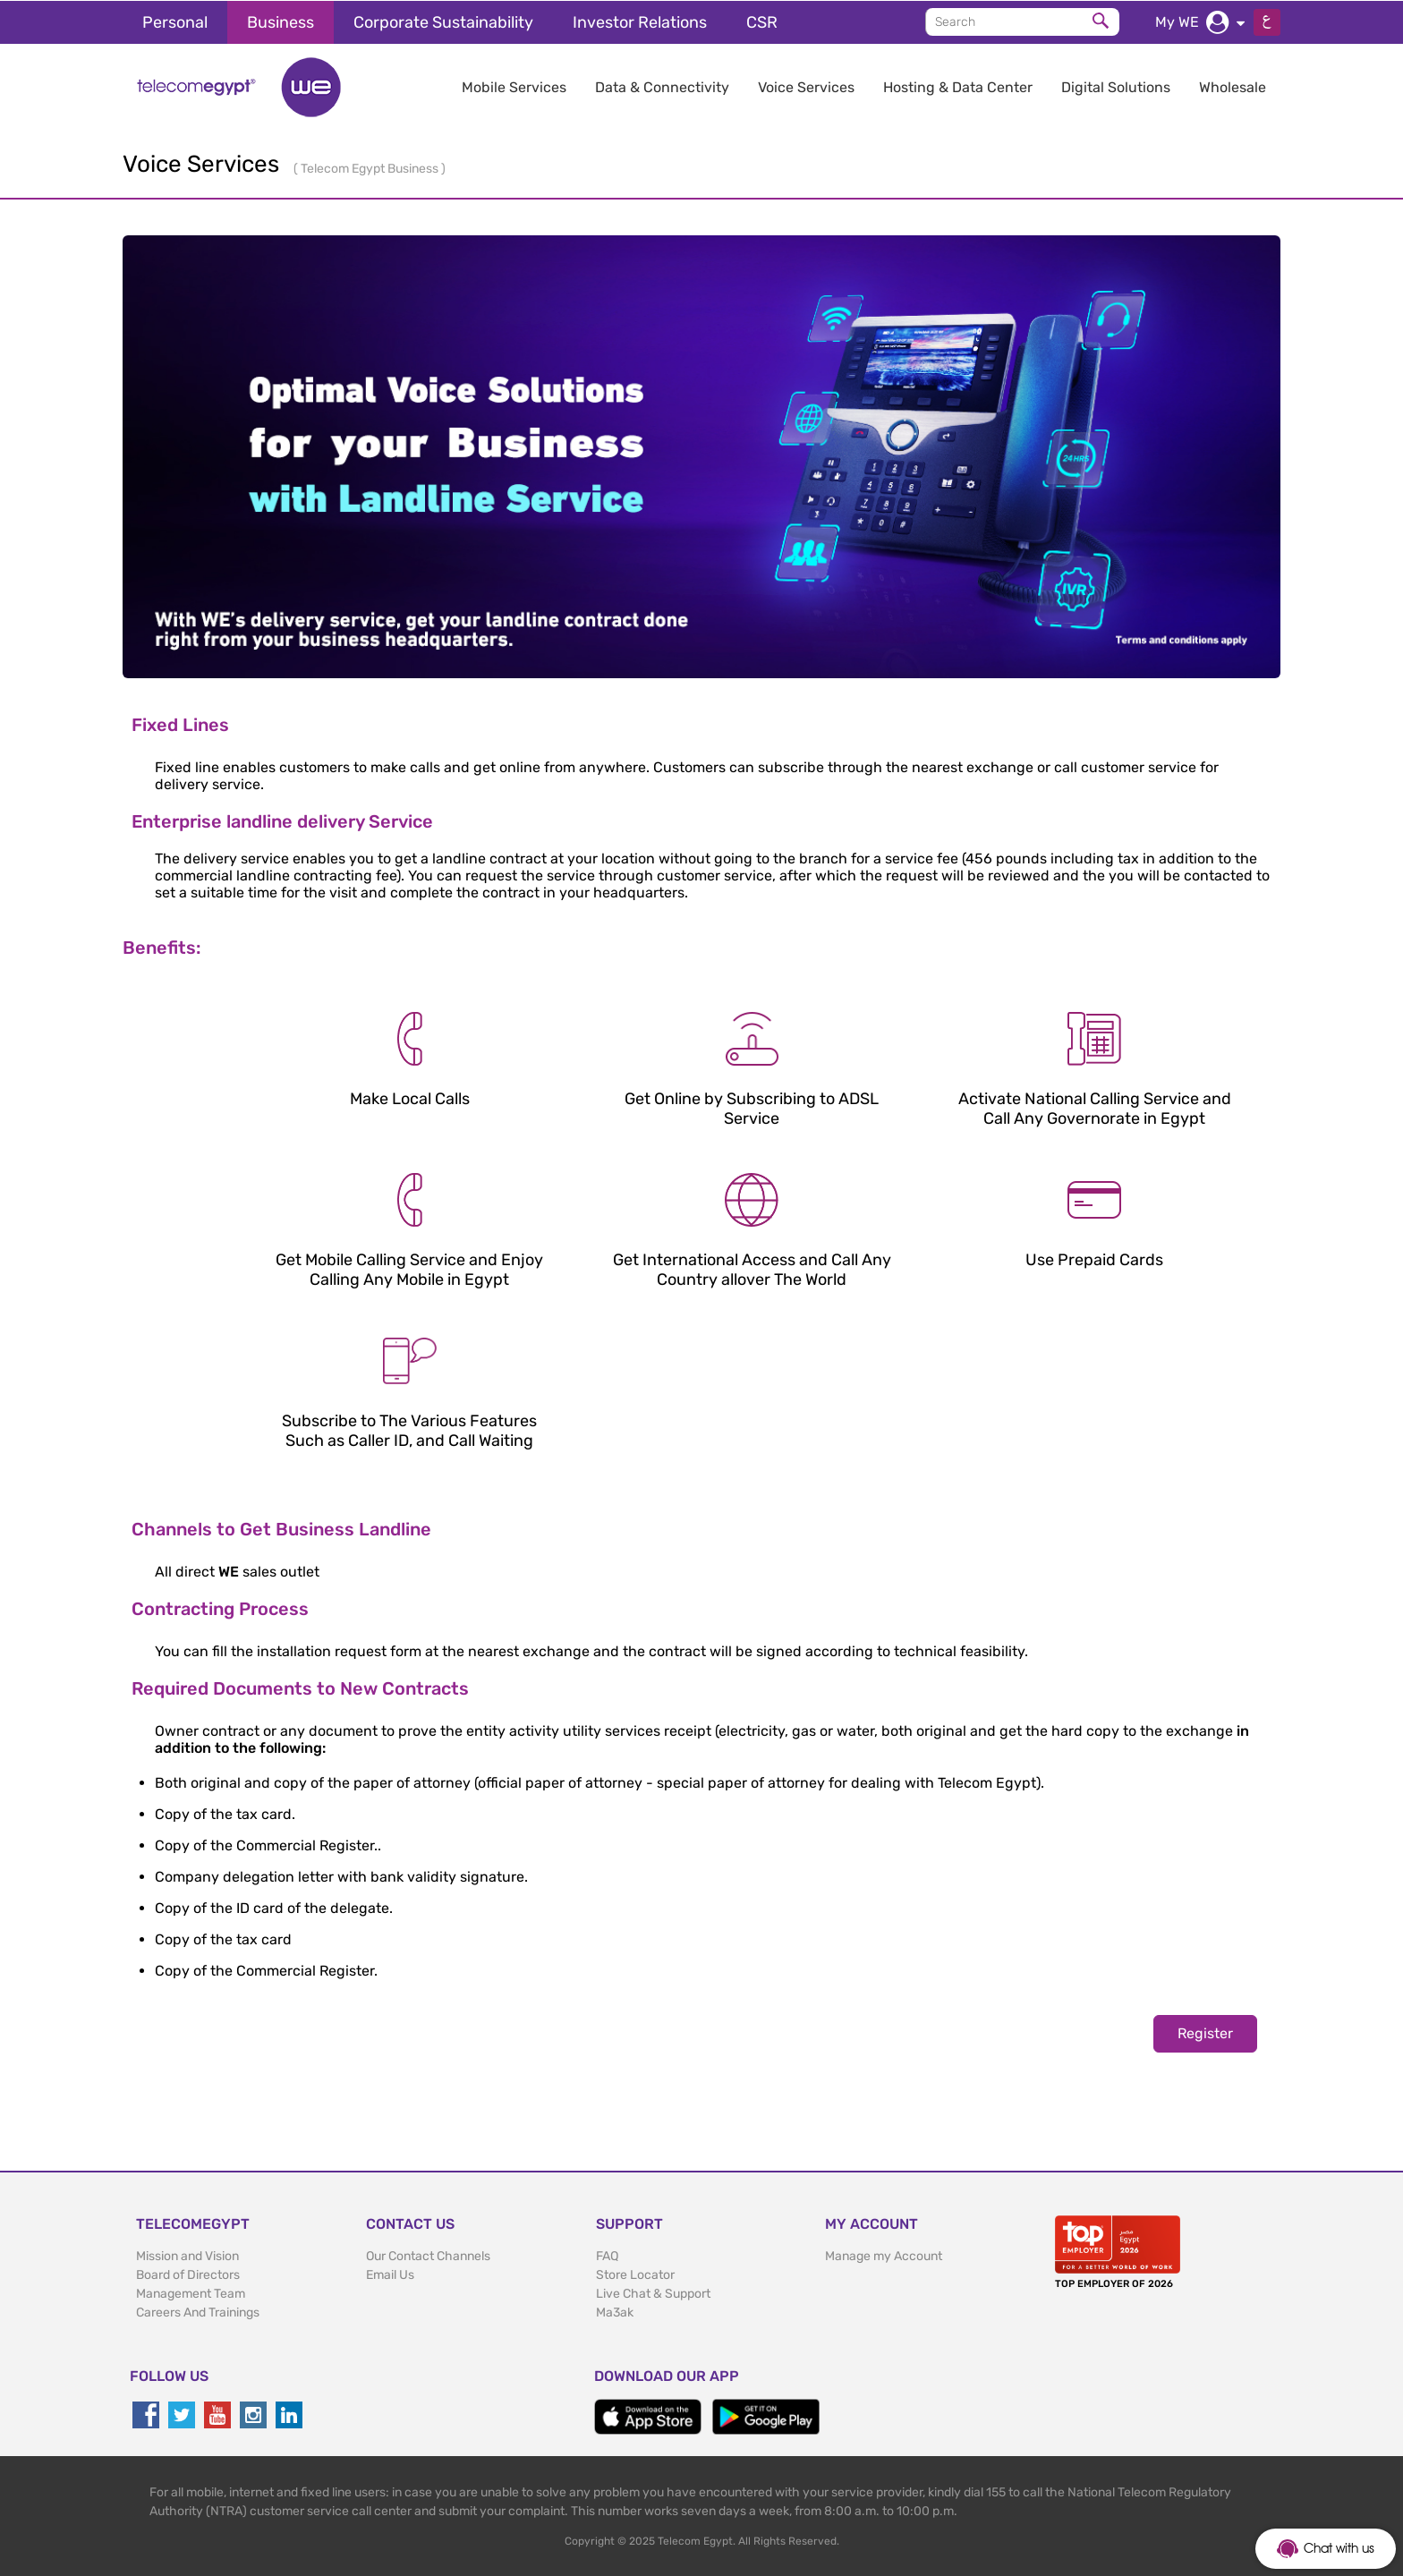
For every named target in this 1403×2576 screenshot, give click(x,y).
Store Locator (635, 2274)
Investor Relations (640, 21)
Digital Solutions (1115, 86)
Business (280, 21)
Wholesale (1232, 86)
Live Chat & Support (653, 2292)
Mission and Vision (187, 2255)
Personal (175, 21)
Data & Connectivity (662, 86)
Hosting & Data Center (958, 86)
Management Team (190, 2292)
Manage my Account (883, 2255)
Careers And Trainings (197, 2311)
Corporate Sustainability (443, 21)
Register (1205, 2032)
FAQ (607, 2255)
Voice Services (806, 86)
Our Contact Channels (428, 2255)
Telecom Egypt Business (371, 167)
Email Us (390, 2274)
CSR (762, 21)
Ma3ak (614, 2311)
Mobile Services (514, 86)
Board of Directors (188, 2274)
